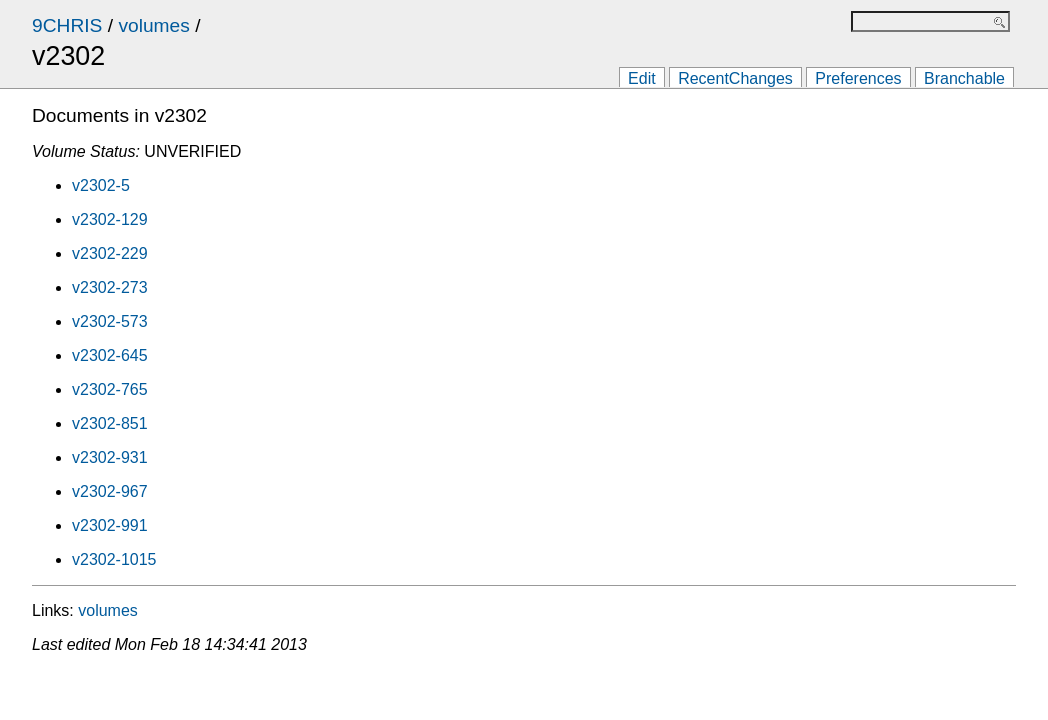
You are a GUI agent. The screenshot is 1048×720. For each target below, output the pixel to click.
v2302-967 (110, 491)
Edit (642, 78)
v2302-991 (110, 525)
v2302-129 (110, 219)
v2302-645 (110, 355)
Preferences (858, 78)
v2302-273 (110, 287)
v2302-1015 (114, 559)
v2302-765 (110, 389)
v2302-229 (110, 253)
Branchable (964, 78)
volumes (153, 25)
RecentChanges (735, 78)
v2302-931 (110, 457)
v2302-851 (110, 423)
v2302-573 (110, 321)
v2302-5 (101, 185)
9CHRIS (67, 25)
